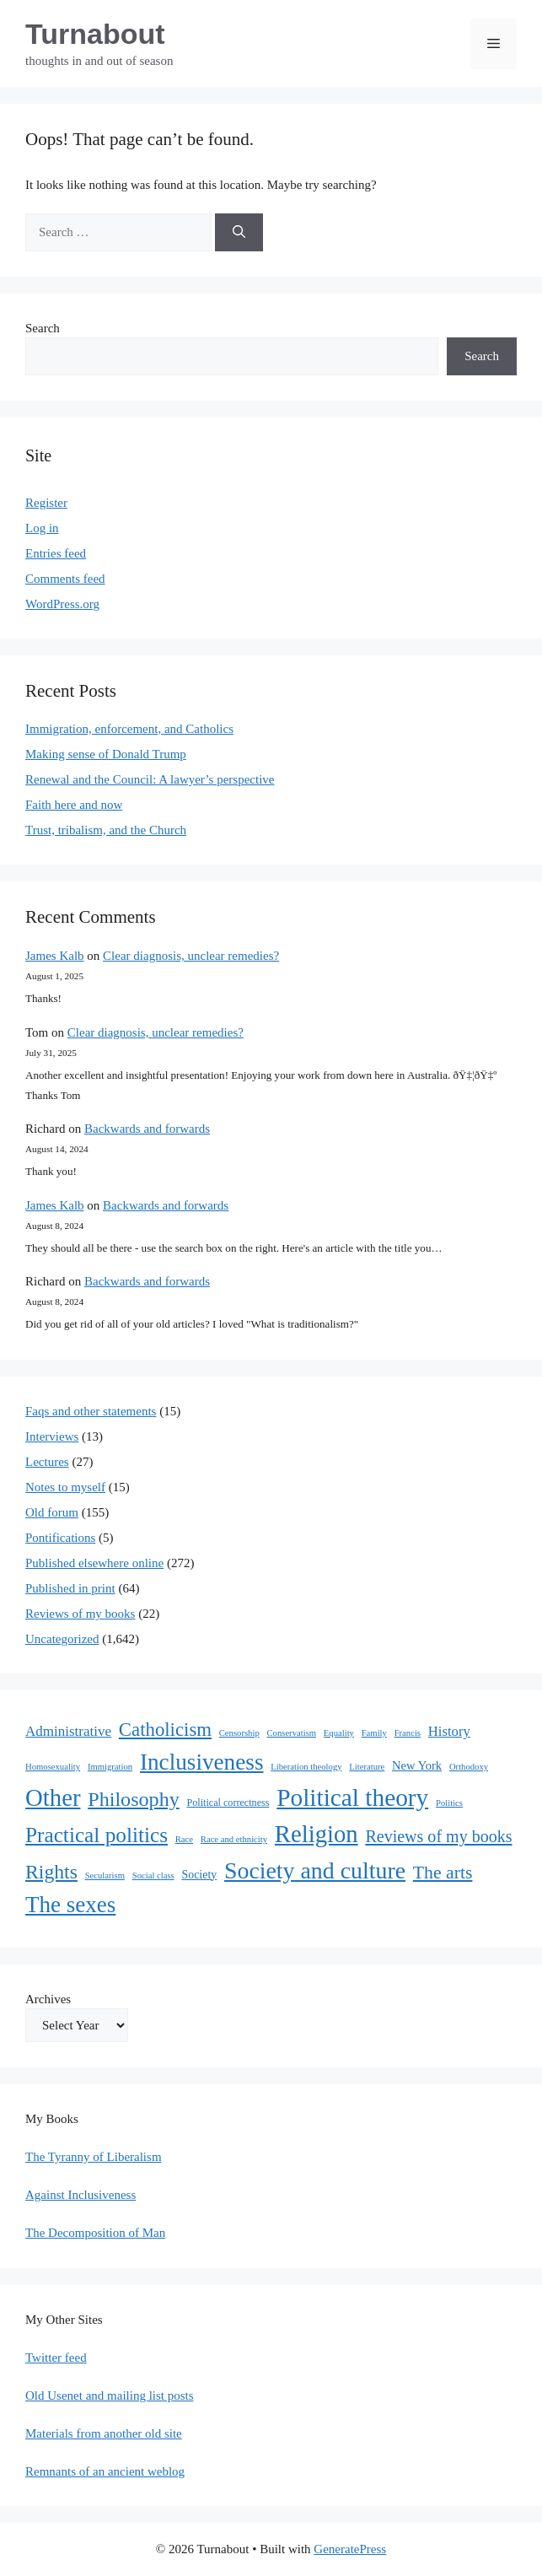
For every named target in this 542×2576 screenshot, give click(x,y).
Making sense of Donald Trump (105, 754)
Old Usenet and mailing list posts (109, 2395)
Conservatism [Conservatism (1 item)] (291, 1733)
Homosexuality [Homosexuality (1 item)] (52, 1766)
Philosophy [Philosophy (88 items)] (134, 1799)
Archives (48, 1999)
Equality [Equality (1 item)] (339, 1733)
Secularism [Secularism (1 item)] (105, 1875)
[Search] (239, 232)
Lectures (47, 1462)
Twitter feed (56, 2357)
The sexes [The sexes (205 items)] (70, 1904)
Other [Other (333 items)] (52, 1797)
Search (42, 328)
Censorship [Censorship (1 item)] (239, 1733)
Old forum (51, 1512)
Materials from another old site (103, 2433)
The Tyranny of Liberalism (93, 2157)
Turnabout (95, 34)
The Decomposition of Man (95, 2232)
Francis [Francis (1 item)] (407, 1733)
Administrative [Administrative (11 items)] (68, 1731)
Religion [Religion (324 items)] (316, 1833)
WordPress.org (62, 604)
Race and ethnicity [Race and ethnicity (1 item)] (234, 1839)
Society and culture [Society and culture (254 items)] (314, 1870)
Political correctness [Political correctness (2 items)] (228, 1802)
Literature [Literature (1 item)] (366, 1766)
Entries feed (55, 553)
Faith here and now (73, 804)
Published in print (70, 1588)
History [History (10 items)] (449, 1731)
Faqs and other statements (90, 1411)
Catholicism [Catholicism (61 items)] (165, 1729)
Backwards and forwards (147, 1128)
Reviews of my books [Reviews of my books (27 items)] (438, 1836)
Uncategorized (62, 1639)
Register (46, 502)
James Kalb (54, 955)
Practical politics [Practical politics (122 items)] (96, 1834)
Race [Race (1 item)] (184, 1839)
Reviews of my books (80, 1613)
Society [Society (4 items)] (199, 1874)
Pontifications (60, 1537)
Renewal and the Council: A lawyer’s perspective (149, 779)
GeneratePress (350, 2549)
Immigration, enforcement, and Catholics (129, 729)
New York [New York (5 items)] (417, 1765)
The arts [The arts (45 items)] (443, 1872)
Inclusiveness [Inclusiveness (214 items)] (202, 1762)
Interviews (51, 1436)
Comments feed (65, 578)
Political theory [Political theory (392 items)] (352, 1797)
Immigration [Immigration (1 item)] (110, 1766)
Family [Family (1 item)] (374, 1733)
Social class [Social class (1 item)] (153, 1875)
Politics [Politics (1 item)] (449, 1803)
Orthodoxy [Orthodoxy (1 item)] (468, 1766)
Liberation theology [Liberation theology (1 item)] (306, 1766)
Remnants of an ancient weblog (105, 2471)
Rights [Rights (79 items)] (51, 1872)
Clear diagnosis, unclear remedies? (191, 955)
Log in (42, 528)
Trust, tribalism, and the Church (105, 830)
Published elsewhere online (94, 1563)
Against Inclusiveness (80, 2194)
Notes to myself (65, 1487)
